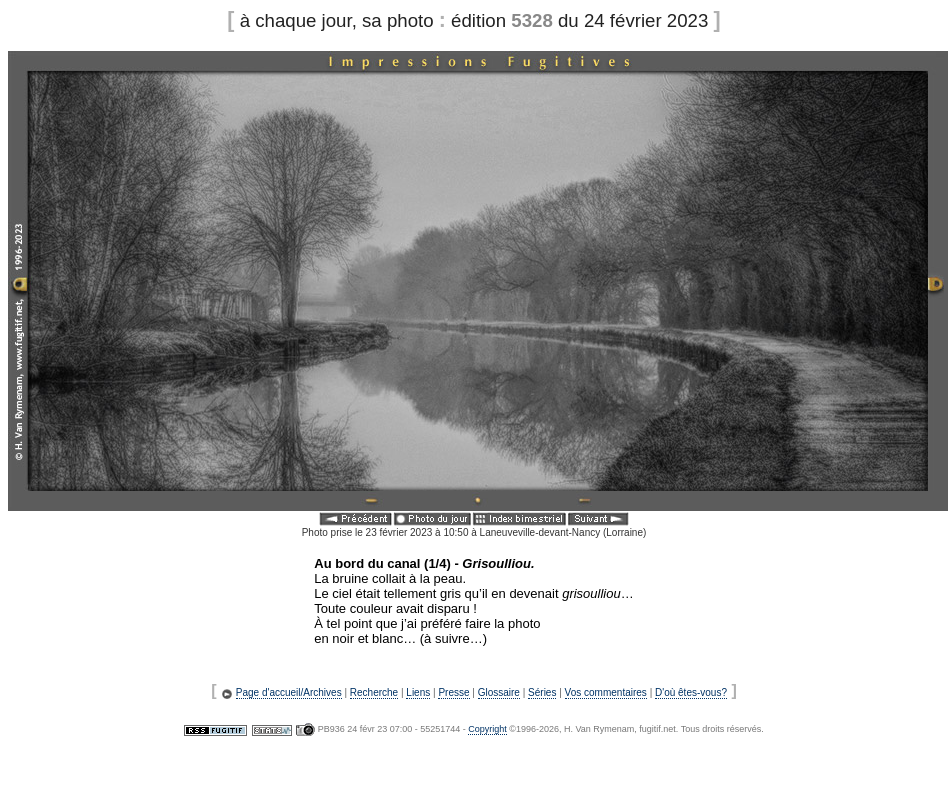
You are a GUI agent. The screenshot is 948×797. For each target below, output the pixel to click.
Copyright (487, 729)
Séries (542, 692)
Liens (418, 692)
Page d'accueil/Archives (289, 692)
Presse (453, 692)
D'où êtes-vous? (691, 692)
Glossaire (499, 692)
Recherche (374, 692)
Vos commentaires (606, 692)
